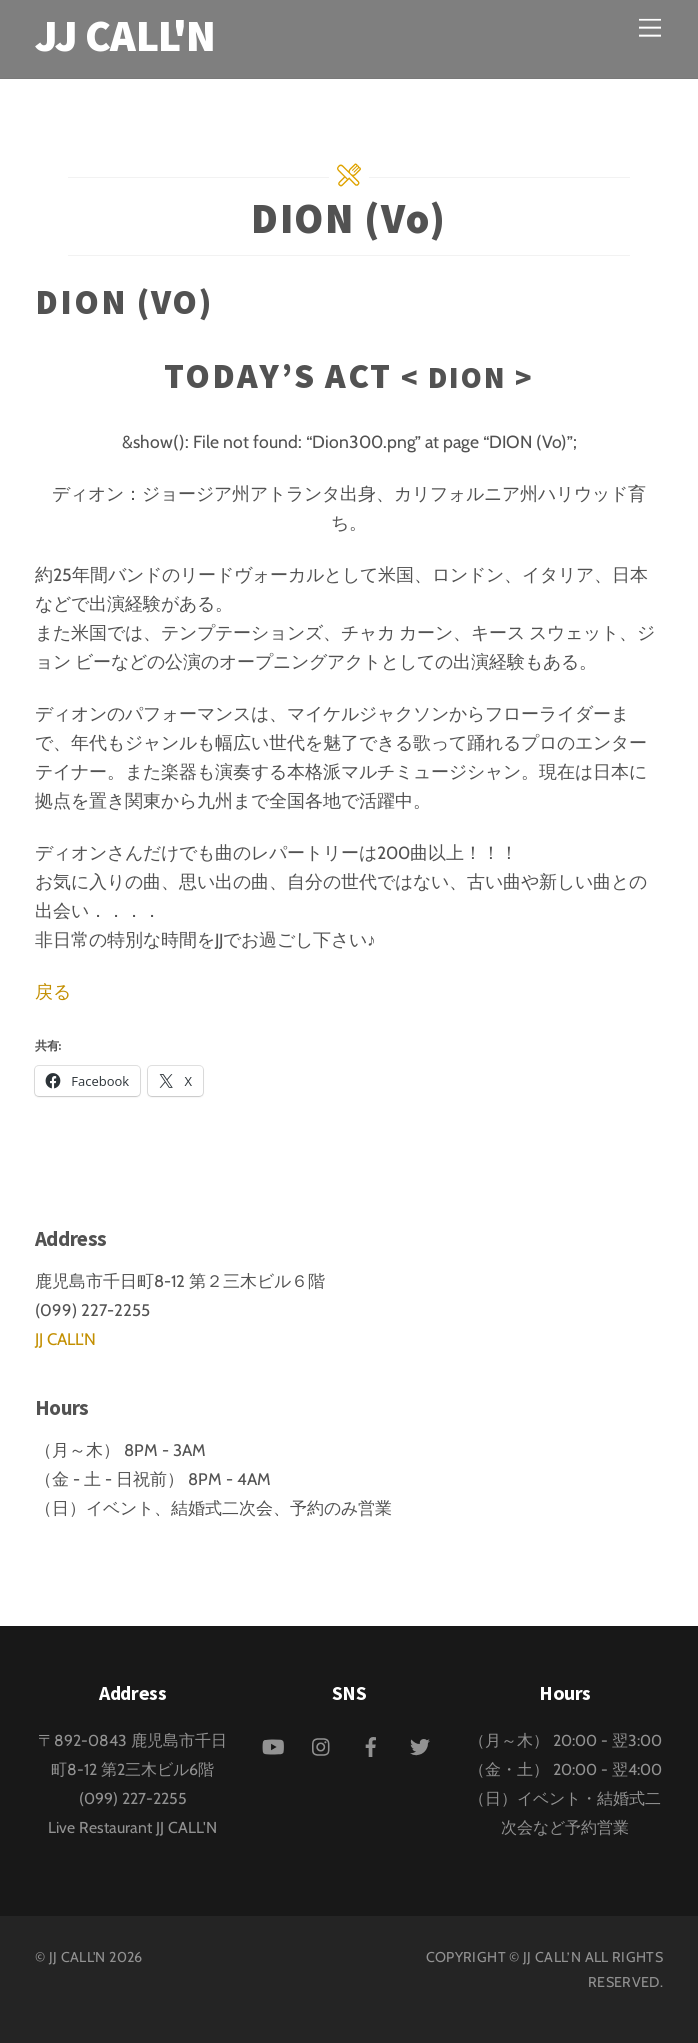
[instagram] (322, 1744)
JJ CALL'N (65, 1339)
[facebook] (371, 1744)
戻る (53, 991)
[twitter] (420, 1744)
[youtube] (273, 1744)
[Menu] (650, 27)
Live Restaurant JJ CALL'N (132, 1827)
